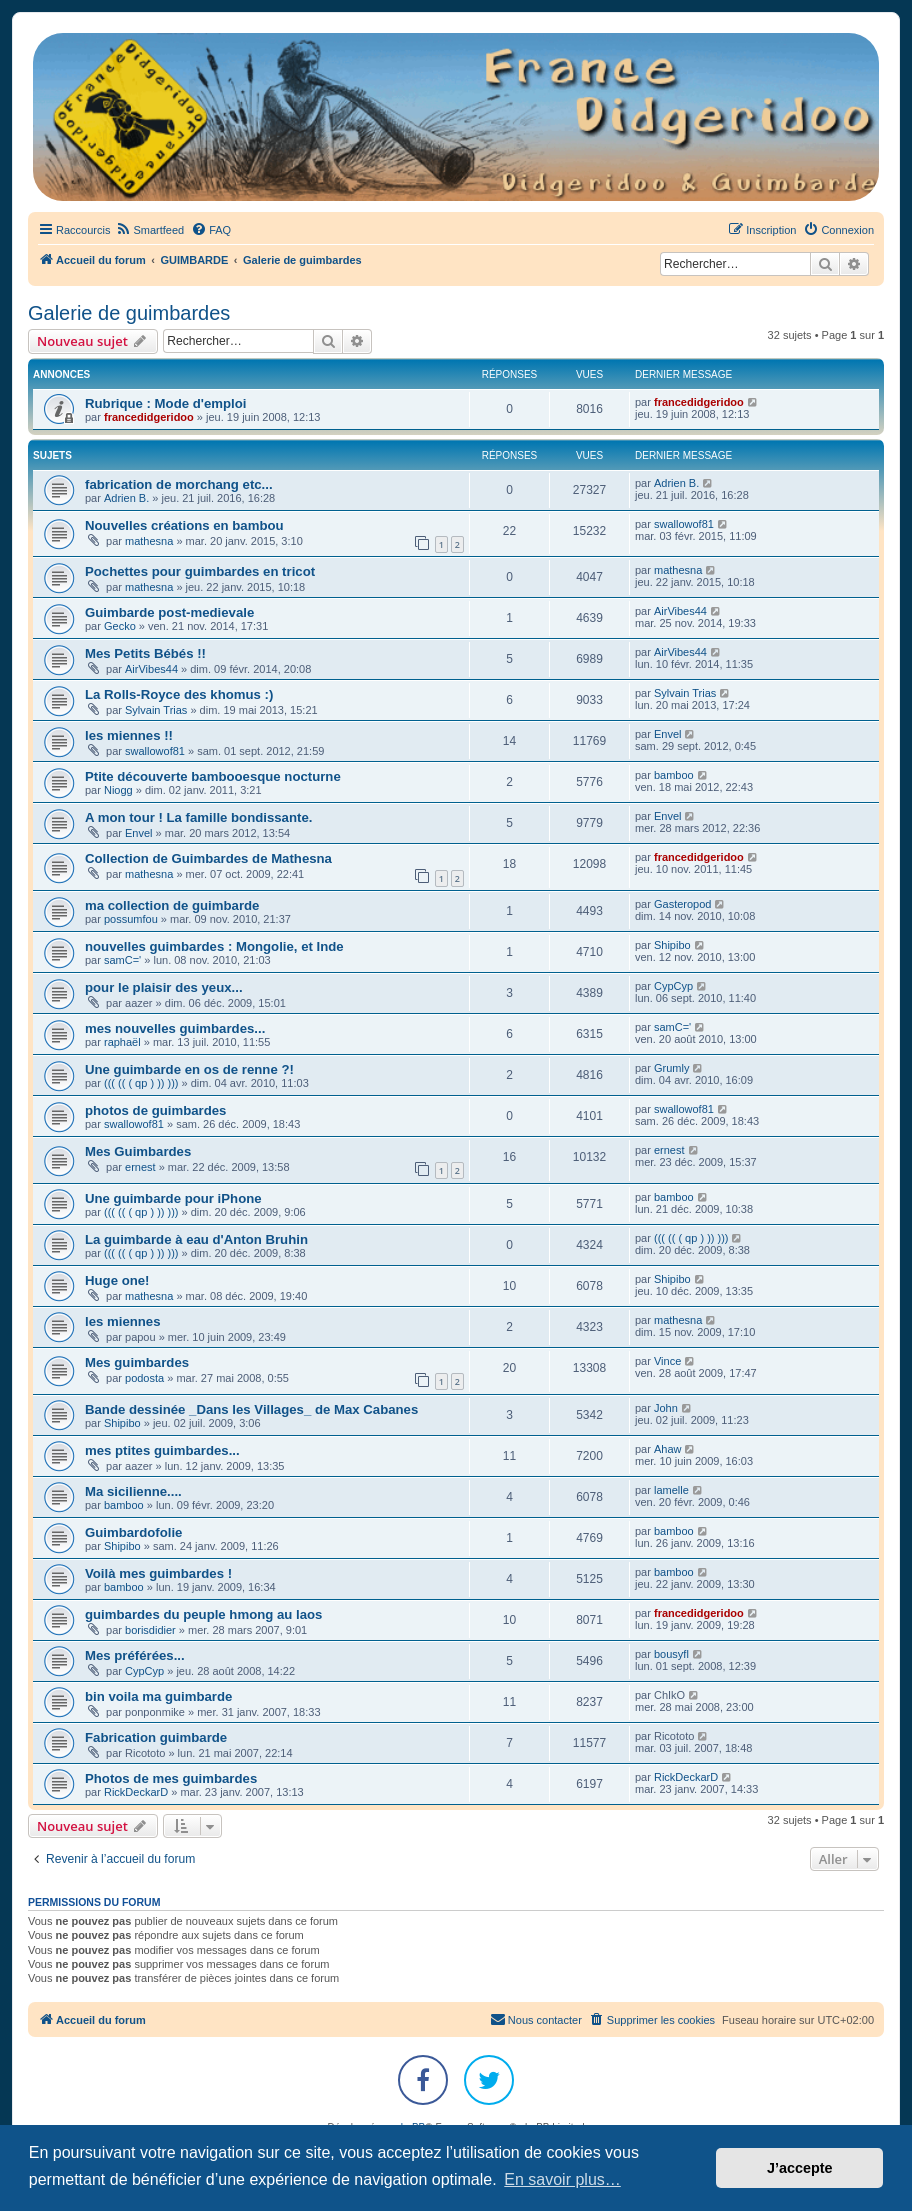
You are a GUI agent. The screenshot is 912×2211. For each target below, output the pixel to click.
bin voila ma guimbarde (158, 1696)
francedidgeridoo (149, 417)
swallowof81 (684, 524)
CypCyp (673, 986)
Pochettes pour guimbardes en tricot (200, 571)
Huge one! (117, 1280)
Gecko (120, 626)
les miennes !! (129, 735)
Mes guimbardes (137, 1362)
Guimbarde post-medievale (169, 612)
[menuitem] (149, 230)
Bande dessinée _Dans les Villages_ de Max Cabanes (251, 1409)
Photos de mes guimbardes (171, 1778)
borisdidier (150, 1630)
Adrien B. (126, 498)
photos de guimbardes (155, 1110)
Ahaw (668, 1449)
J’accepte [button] (800, 2168)
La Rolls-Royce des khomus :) (179, 694)
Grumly (671, 1068)
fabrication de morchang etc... (179, 484)
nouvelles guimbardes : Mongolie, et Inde (214, 946)
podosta (144, 1378)
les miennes (123, 1321)
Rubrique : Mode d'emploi (165, 403)
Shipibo (672, 945)
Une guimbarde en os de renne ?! (189, 1069)
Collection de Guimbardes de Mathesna (208, 858)
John (666, 1408)
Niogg (118, 790)
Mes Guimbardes (138, 1151)
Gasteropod (682, 904)
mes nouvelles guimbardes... (175, 1028)
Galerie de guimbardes (129, 313)
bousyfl (671, 1654)
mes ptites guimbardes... (162, 1450)
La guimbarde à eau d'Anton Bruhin (196, 1239)
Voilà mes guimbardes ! (158, 1573)
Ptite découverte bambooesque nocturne (213, 776)
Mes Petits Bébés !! (145, 653)
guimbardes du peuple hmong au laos (203, 1614)
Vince (667, 1361)
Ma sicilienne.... (133, 1491)
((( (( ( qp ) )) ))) (141, 1083)
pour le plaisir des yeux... (164, 987)
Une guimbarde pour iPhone (173, 1198)
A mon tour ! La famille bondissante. (198, 817)
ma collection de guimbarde (172, 905)
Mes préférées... (135, 1655)
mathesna (149, 541)
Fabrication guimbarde (156, 1737)
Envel (668, 734)
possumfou (131, 919)
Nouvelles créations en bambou (184, 525)
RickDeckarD (136, 1792)
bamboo (674, 775)
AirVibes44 (680, 611)
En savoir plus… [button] (562, 2179)
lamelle (671, 1490)
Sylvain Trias (156, 710)
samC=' (122, 960)
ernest (140, 1167)
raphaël (122, 1042)
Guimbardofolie (133, 1532)
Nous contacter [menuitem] (536, 2019)
